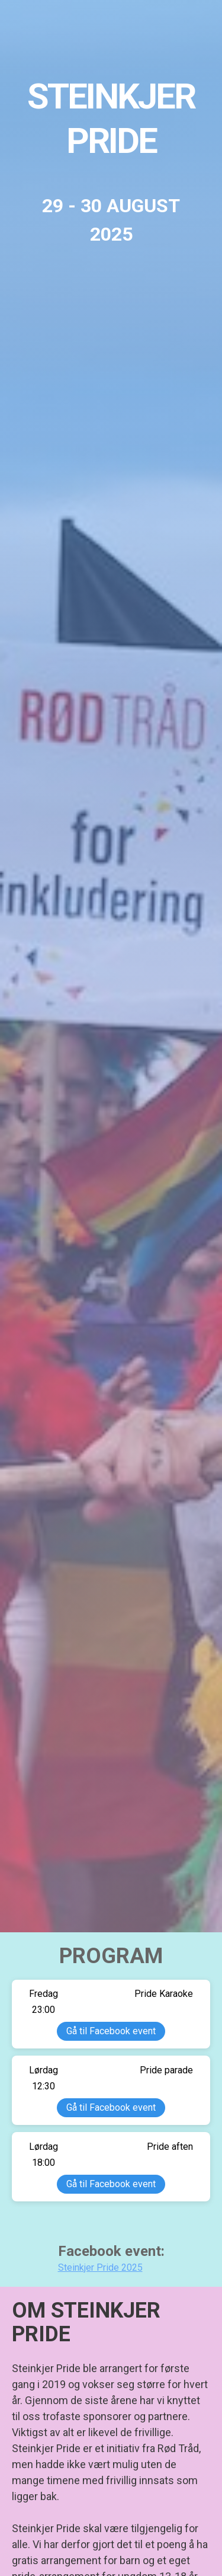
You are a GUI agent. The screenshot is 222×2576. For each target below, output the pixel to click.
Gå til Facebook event (111, 2031)
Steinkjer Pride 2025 (100, 2267)
